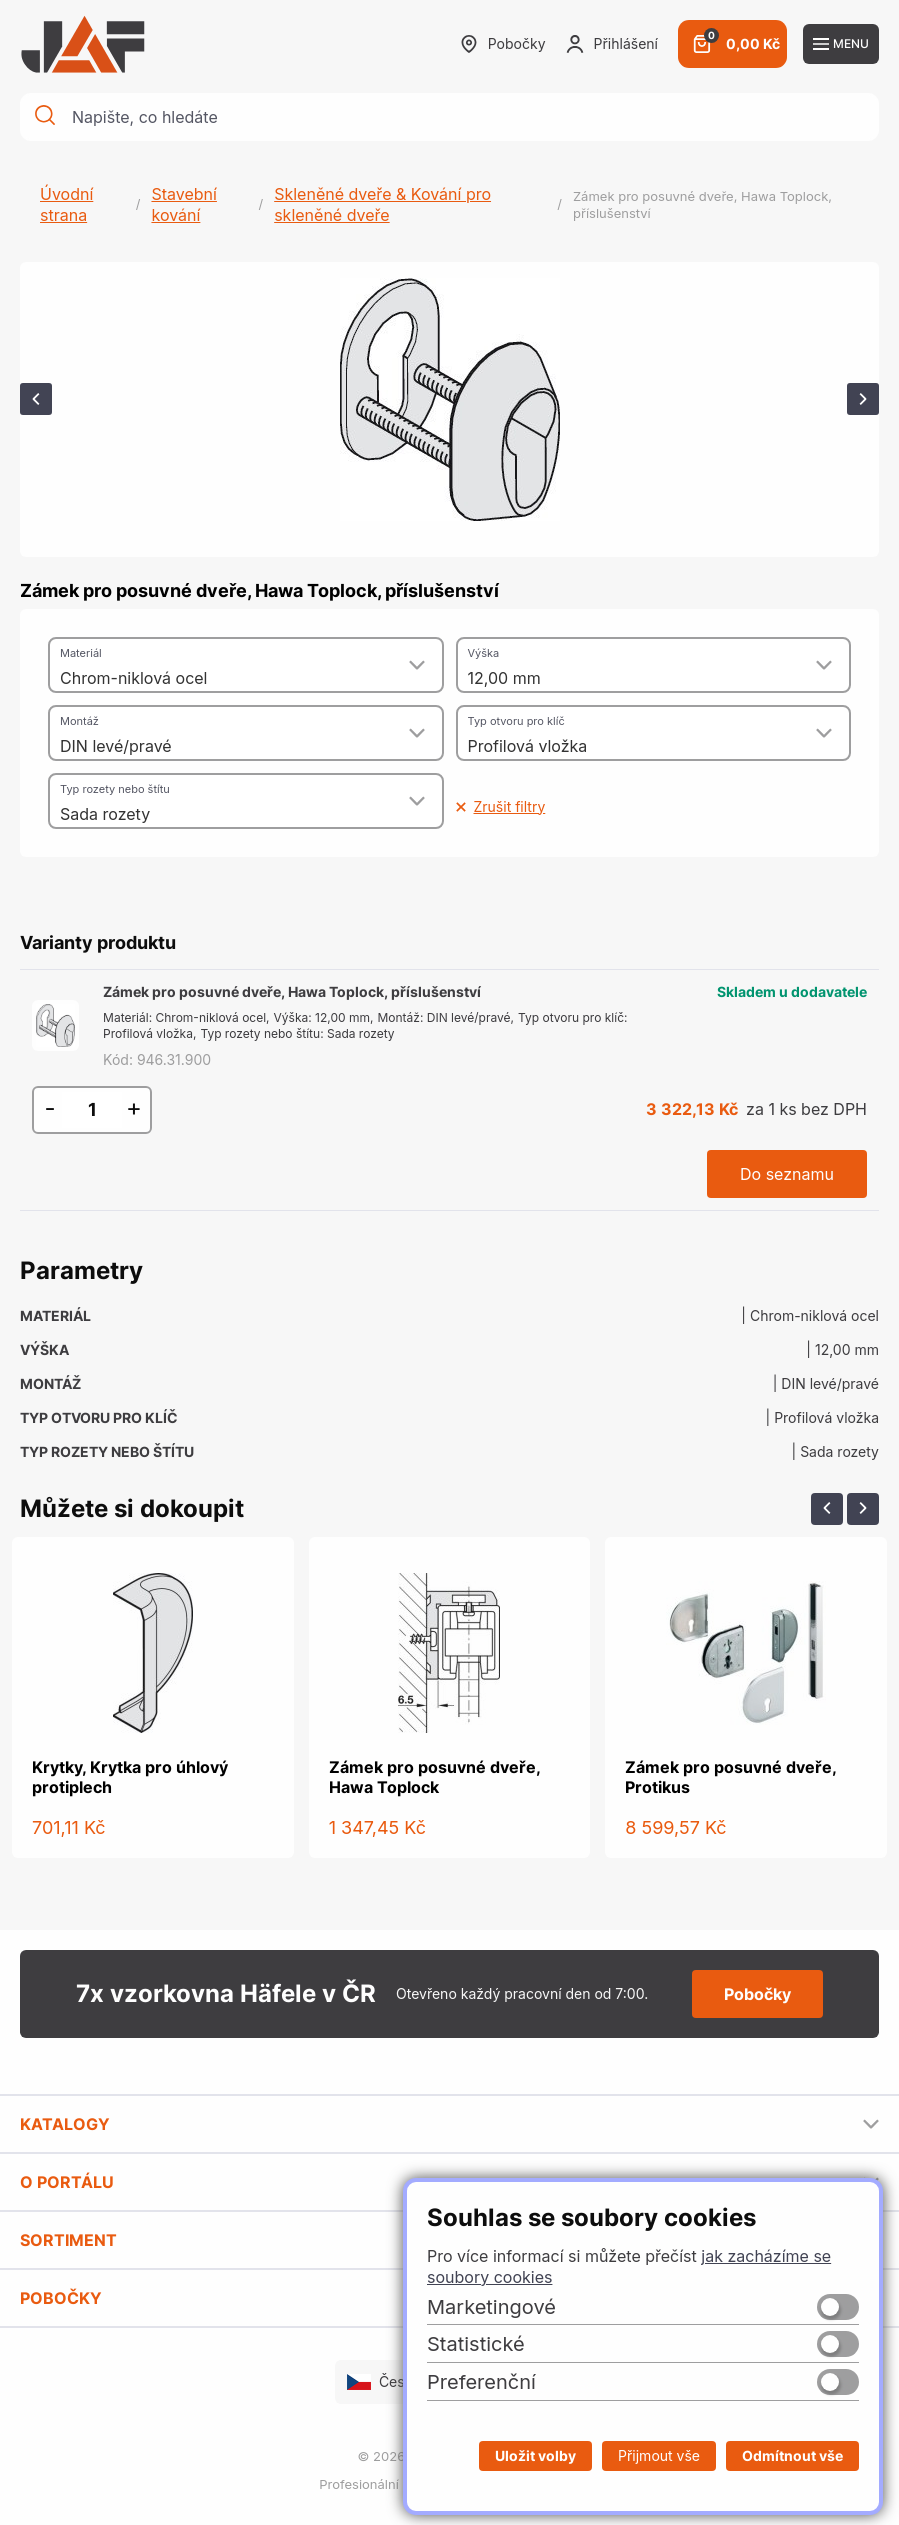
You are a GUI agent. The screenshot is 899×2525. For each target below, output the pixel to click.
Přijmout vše (659, 2455)
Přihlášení (612, 44)
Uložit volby (535, 2455)
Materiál (81, 653)
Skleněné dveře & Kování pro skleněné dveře (382, 204)
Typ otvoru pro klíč (516, 721)
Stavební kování (183, 204)
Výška (484, 653)
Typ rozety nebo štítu (115, 789)
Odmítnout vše (792, 2455)
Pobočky (503, 44)
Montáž (79, 721)
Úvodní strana (66, 204)
